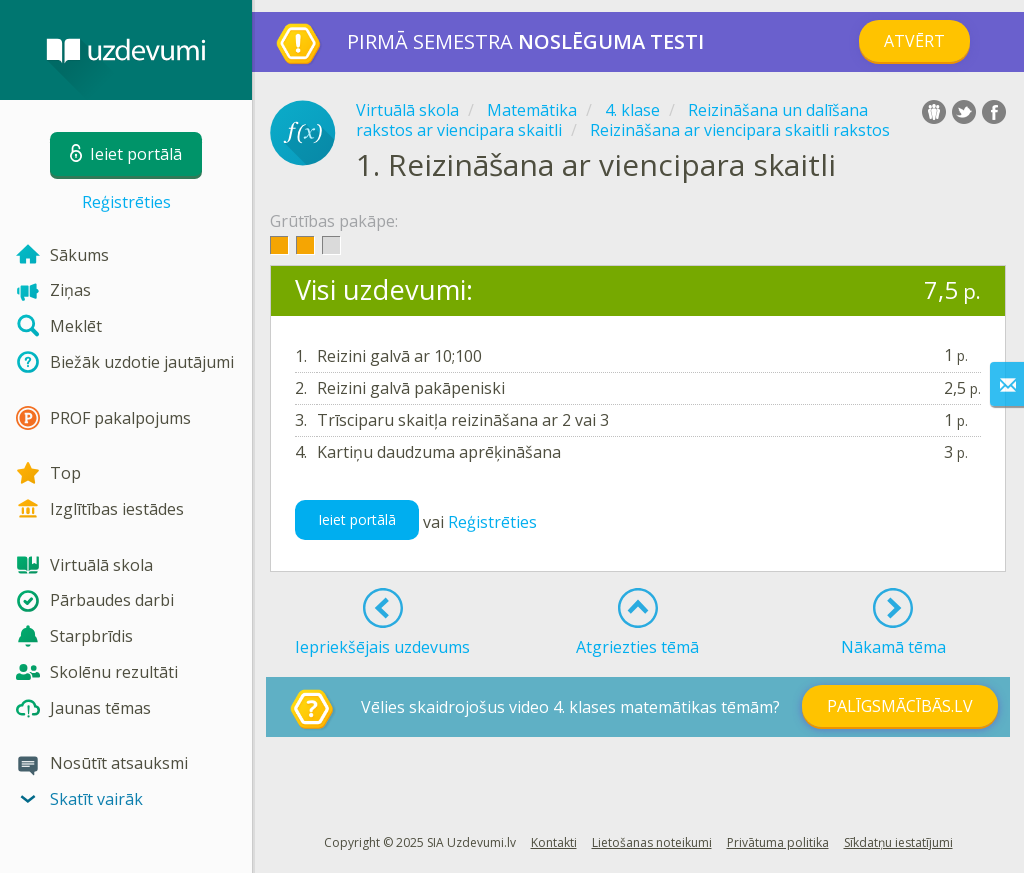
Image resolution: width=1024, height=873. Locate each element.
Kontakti (554, 842)
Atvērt (914, 41)
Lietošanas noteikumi (652, 842)
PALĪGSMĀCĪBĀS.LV (900, 706)
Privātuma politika (778, 842)
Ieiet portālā (357, 519)
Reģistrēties (126, 202)
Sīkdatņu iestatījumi (898, 842)
